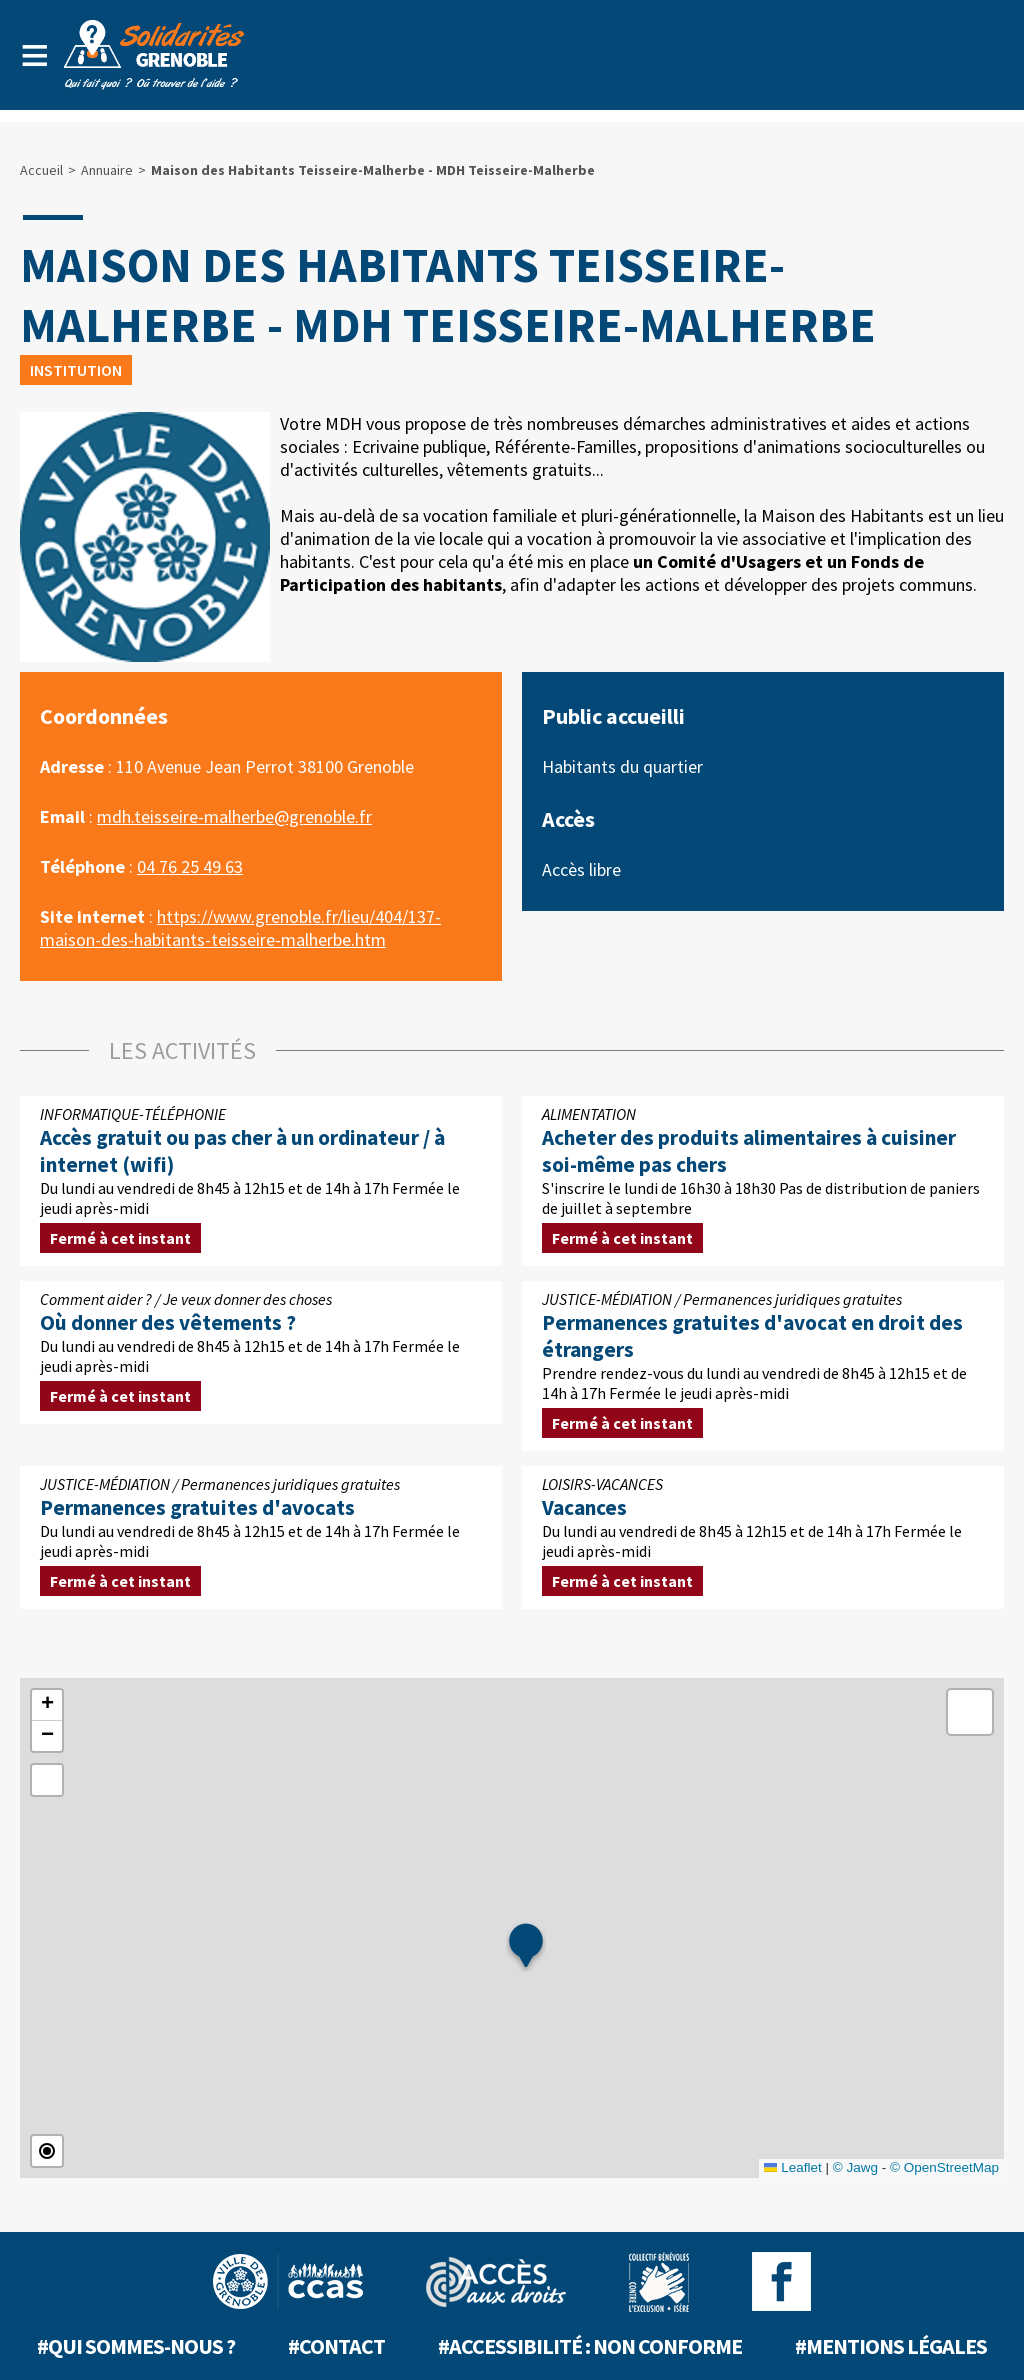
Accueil (41, 170)
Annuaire (107, 170)
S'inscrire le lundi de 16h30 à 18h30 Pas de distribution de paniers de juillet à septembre (763, 1181)
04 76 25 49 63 (190, 866)
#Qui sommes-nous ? (136, 2346)
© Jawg (855, 2167)
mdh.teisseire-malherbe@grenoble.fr (234, 816)
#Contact (336, 2346)
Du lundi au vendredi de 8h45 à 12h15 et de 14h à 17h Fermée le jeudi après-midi (261, 1181)
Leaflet (793, 2167)
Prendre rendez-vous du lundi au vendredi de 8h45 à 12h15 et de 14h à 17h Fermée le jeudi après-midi (763, 1366)
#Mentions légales (891, 2346)
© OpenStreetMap (944, 2167)
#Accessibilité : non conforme (590, 2346)
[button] (526, 1947)
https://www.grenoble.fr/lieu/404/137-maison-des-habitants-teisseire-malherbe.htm (240, 928)
